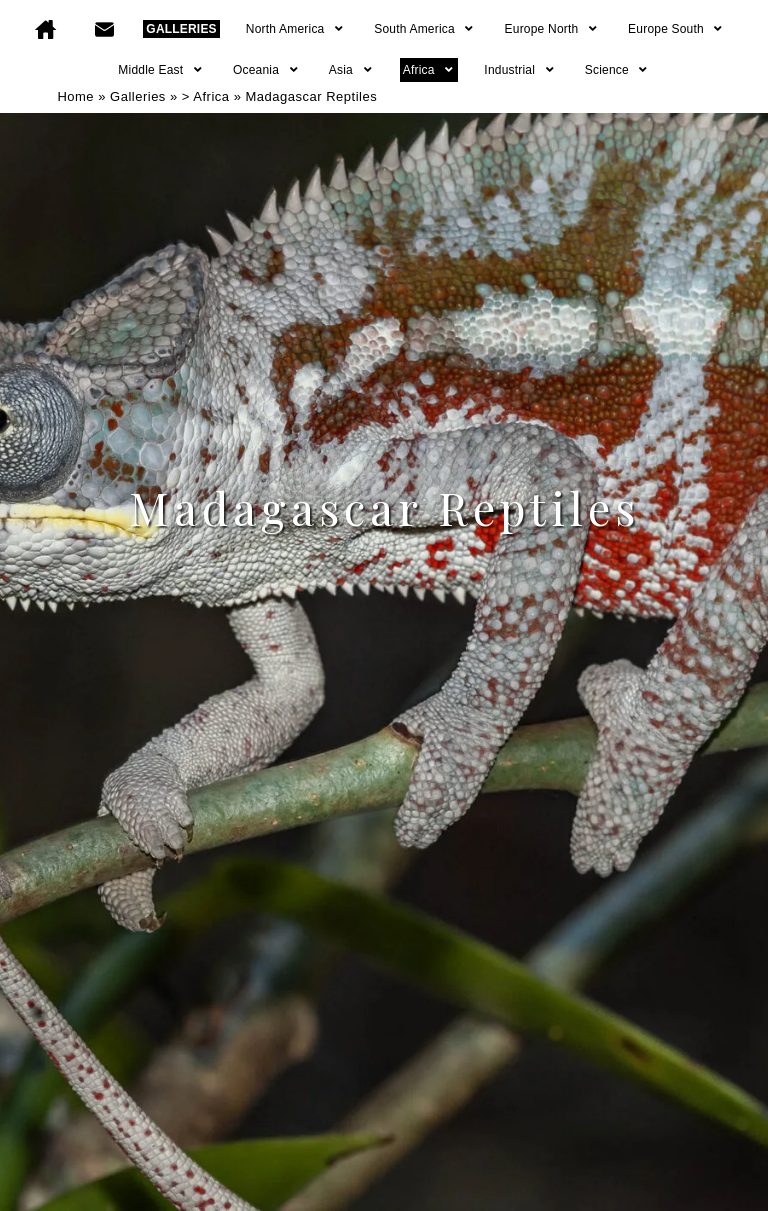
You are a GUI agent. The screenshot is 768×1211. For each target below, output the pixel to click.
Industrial (519, 70)
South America (424, 29)
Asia (351, 70)
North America (295, 29)
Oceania (266, 70)
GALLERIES (181, 29)
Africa (429, 70)
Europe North (552, 29)
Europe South (676, 29)
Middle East (161, 70)
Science (617, 70)
